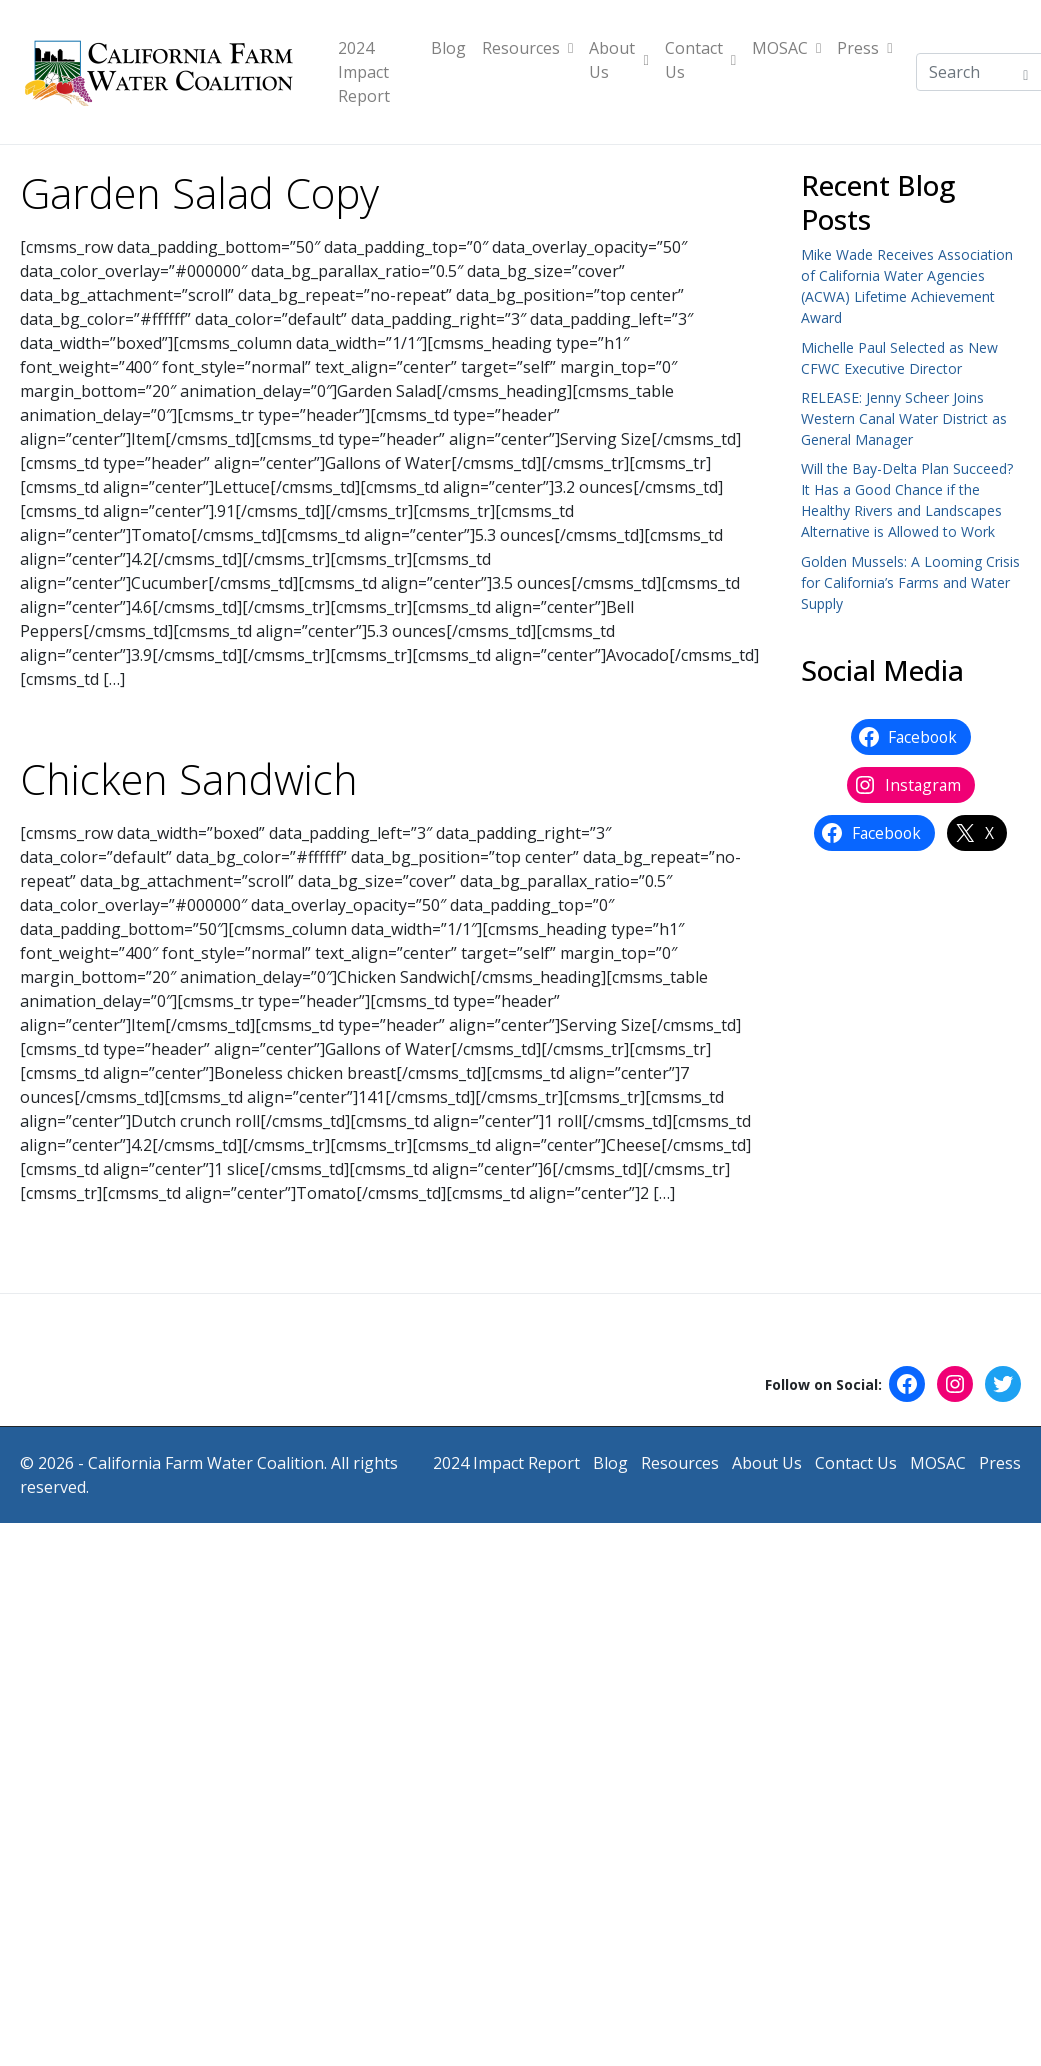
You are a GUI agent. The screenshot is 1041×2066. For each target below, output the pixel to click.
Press (864, 48)
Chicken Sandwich (189, 779)
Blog (448, 48)
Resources (527, 48)
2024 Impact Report (364, 72)
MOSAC (786, 48)
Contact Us (700, 60)
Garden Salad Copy (199, 193)
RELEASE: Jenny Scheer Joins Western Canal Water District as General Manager (904, 418)
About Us (618, 60)
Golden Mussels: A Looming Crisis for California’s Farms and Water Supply (910, 582)
